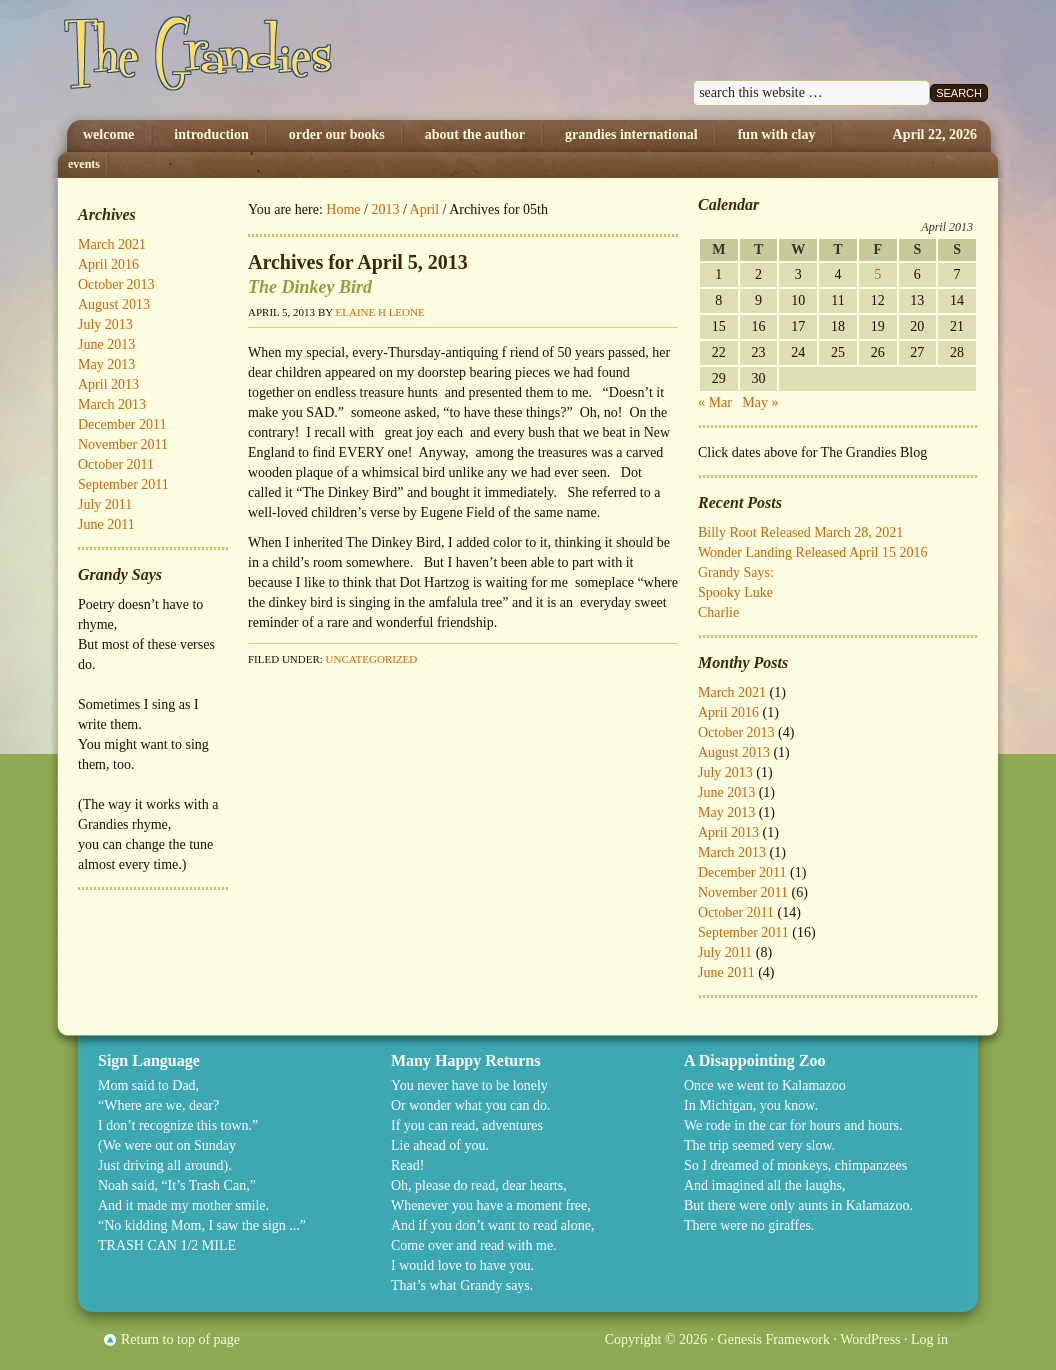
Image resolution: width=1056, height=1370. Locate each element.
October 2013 (736, 732)
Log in (929, 1339)
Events (84, 164)
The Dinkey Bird (310, 287)
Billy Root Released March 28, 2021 (800, 532)
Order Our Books (337, 134)
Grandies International (631, 134)
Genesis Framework (774, 1339)
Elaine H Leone (380, 312)
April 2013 (728, 832)
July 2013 (725, 772)
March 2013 (732, 852)
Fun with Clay (777, 134)
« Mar (715, 402)
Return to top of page (180, 1339)
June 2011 (726, 972)
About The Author (475, 134)
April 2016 (728, 712)
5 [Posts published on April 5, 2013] (877, 274)
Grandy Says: (736, 572)
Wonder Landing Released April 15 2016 (812, 552)
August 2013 (734, 752)
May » (760, 402)
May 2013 (726, 812)
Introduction (211, 134)
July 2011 (725, 952)
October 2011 (736, 912)
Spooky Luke (735, 592)
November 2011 (743, 892)
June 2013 (726, 792)
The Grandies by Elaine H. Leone (265, 60)
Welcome (108, 134)
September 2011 (743, 932)
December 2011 (742, 872)
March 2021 (732, 692)
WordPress (870, 1339)
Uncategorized (372, 659)
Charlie (718, 612)
